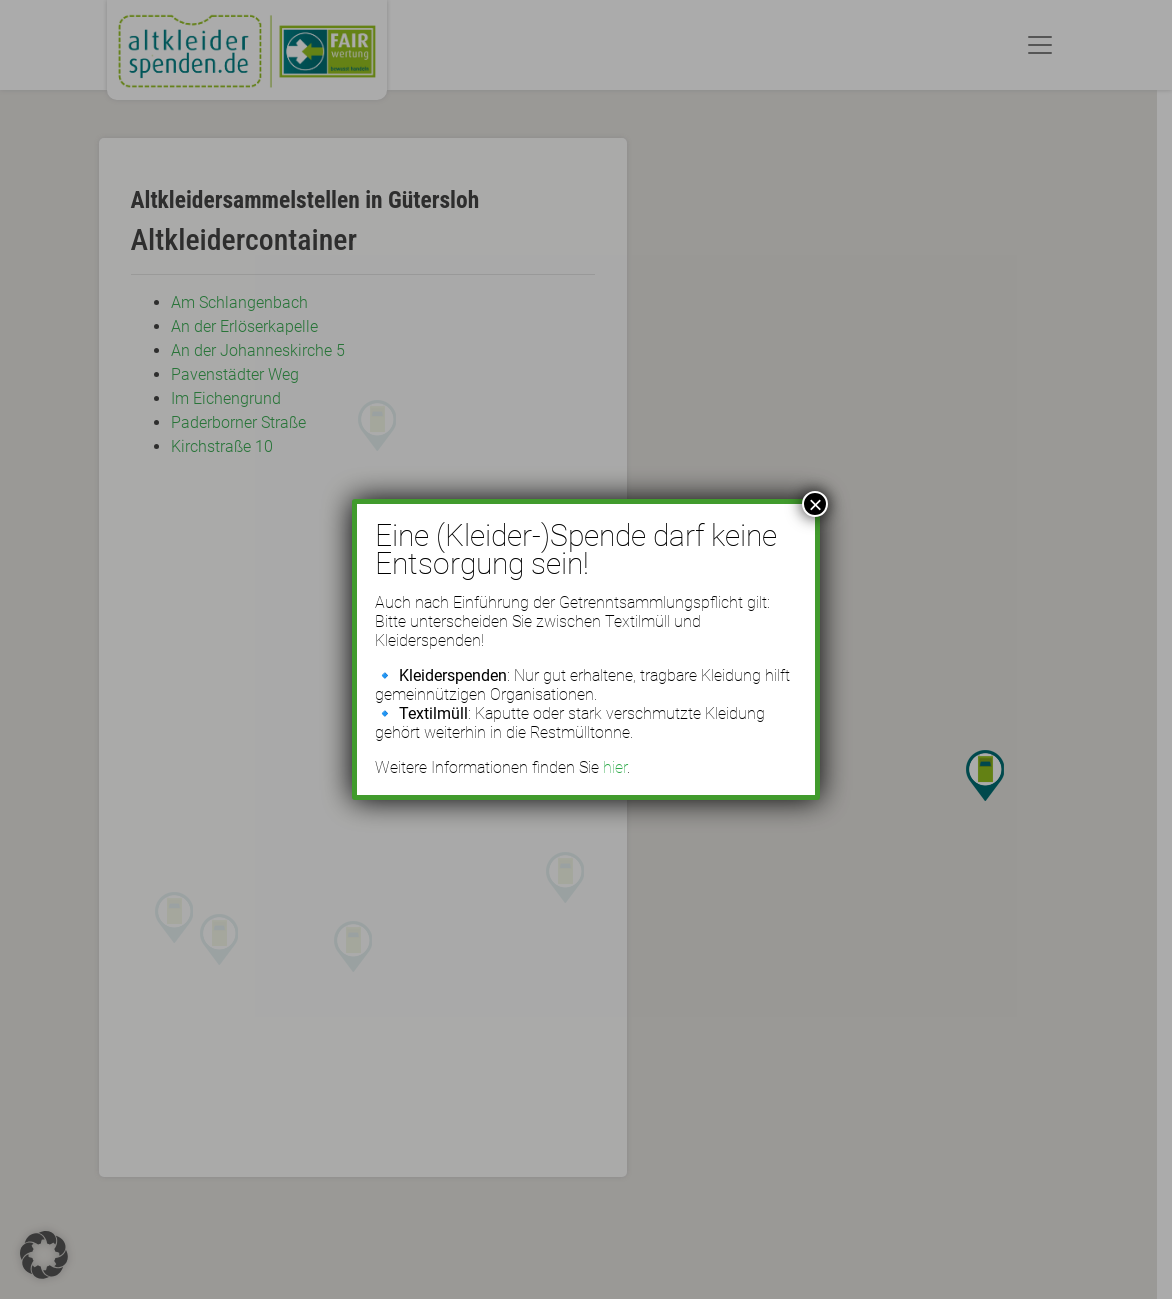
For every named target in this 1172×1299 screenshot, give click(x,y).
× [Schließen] (815, 504)
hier (615, 767)
